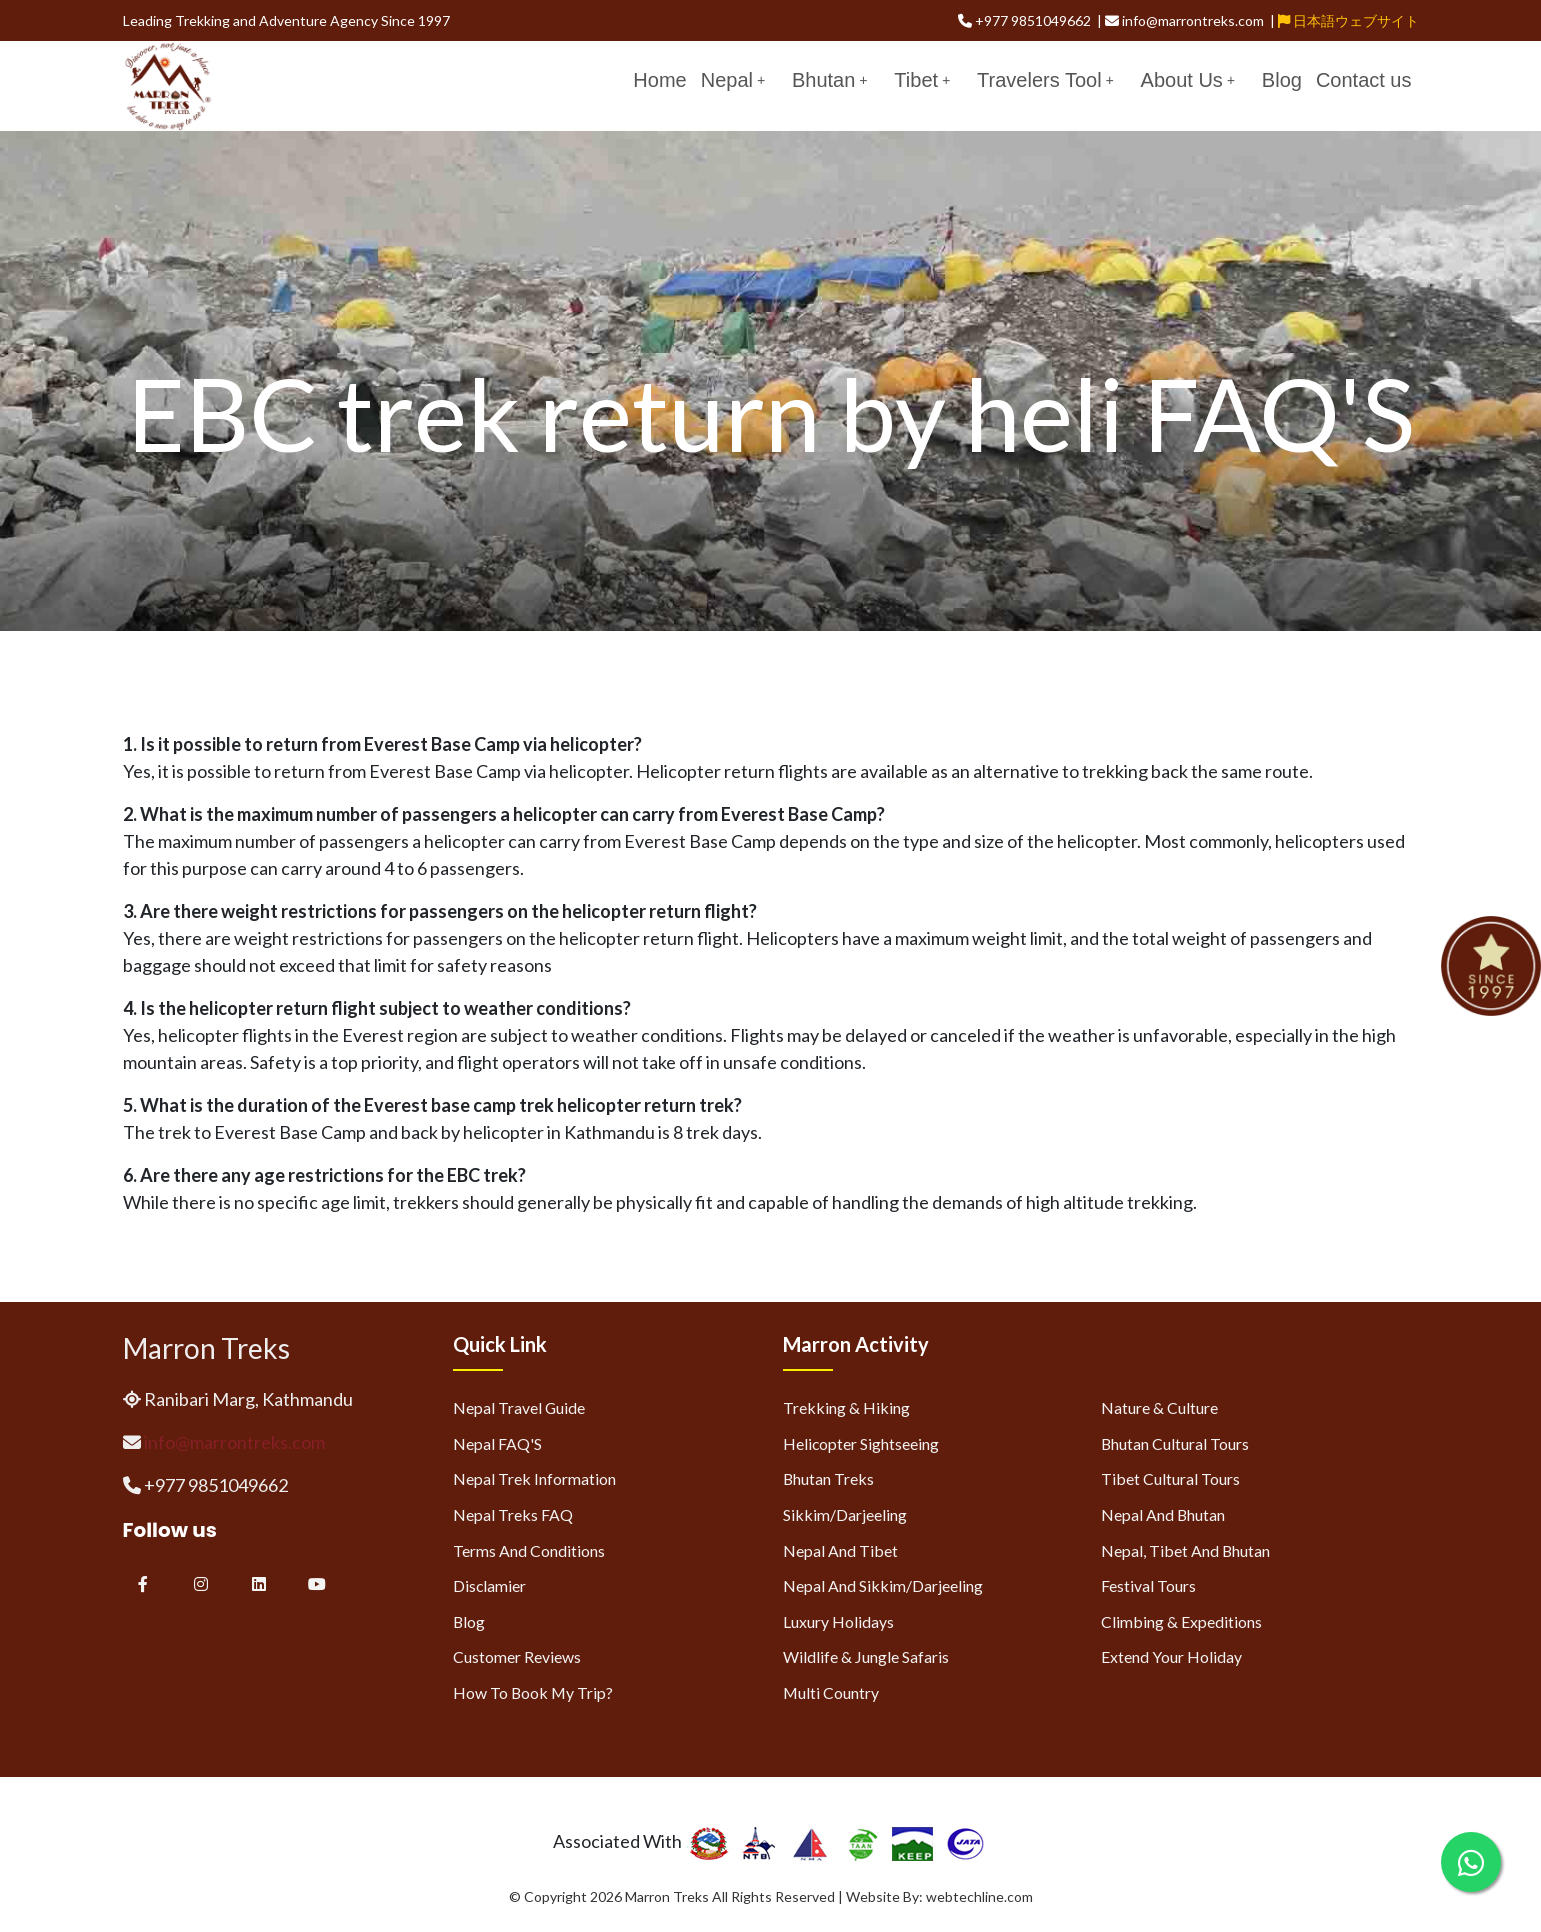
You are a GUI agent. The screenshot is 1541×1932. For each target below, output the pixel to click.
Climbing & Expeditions (1181, 1621)
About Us (1188, 80)
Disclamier (489, 1585)
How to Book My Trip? (533, 1692)
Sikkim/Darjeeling (845, 1514)
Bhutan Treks (828, 1478)
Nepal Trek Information (534, 1478)
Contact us (1364, 80)
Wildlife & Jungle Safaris (866, 1656)
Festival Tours (1148, 1585)
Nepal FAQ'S (497, 1443)
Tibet (922, 80)
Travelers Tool (1045, 80)
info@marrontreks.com (234, 1442)
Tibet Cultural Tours (1170, 1478)
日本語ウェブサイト (1348, 20)
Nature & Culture (1159, 1407)
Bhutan (829, 80)
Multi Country (831, 1692)
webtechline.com (979, 1896)
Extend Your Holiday (1171, 1656)
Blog (1282, 80)
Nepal (733, 80)
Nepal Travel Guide (519, 1407)
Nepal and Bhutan (1163, 1514)
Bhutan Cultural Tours (1175, 1443)
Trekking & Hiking (846, 1407)
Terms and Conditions (529, 1550)
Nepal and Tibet (840, 1550)
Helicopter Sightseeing (861, 1443)
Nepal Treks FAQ (513, 1514)
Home (659, 80)
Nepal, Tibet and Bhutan (1185, 1550)
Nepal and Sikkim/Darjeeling (883, 1585)
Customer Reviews (517, 1656)
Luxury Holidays (838, 1621)
